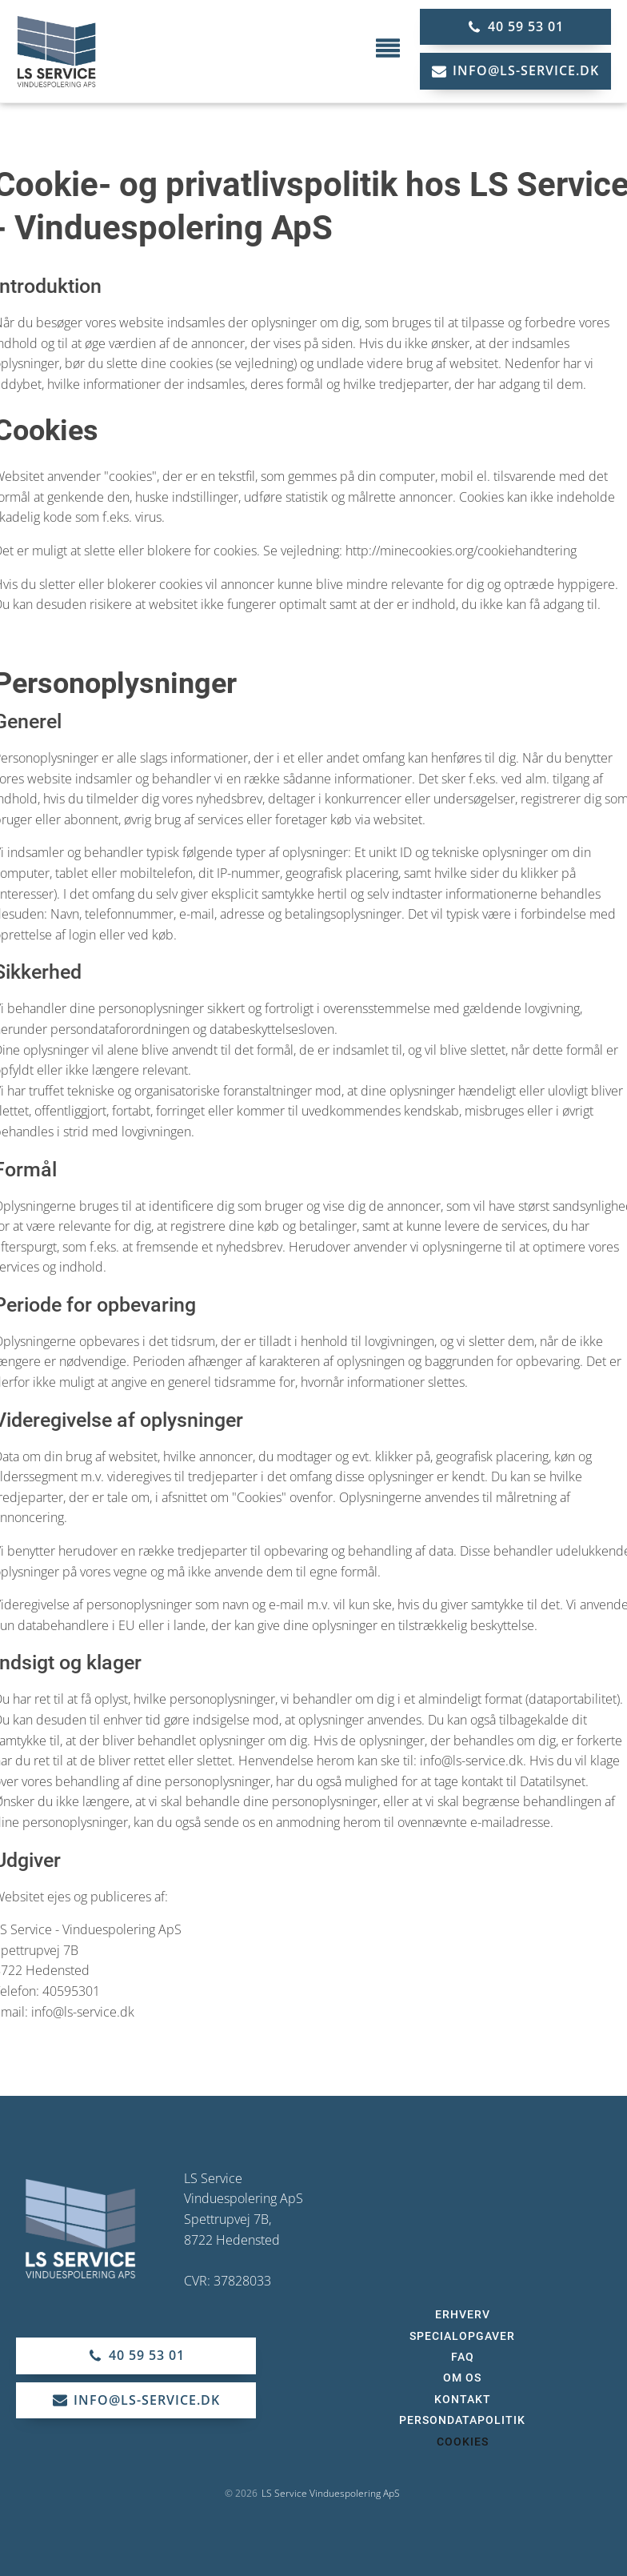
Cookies (463, 2441)
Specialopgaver (462, 2336)
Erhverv (462, 2314)
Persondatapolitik (462, 2420)
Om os (462, 2377)
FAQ (462, 2356)
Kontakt (462, 2399)
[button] (515, 27)
